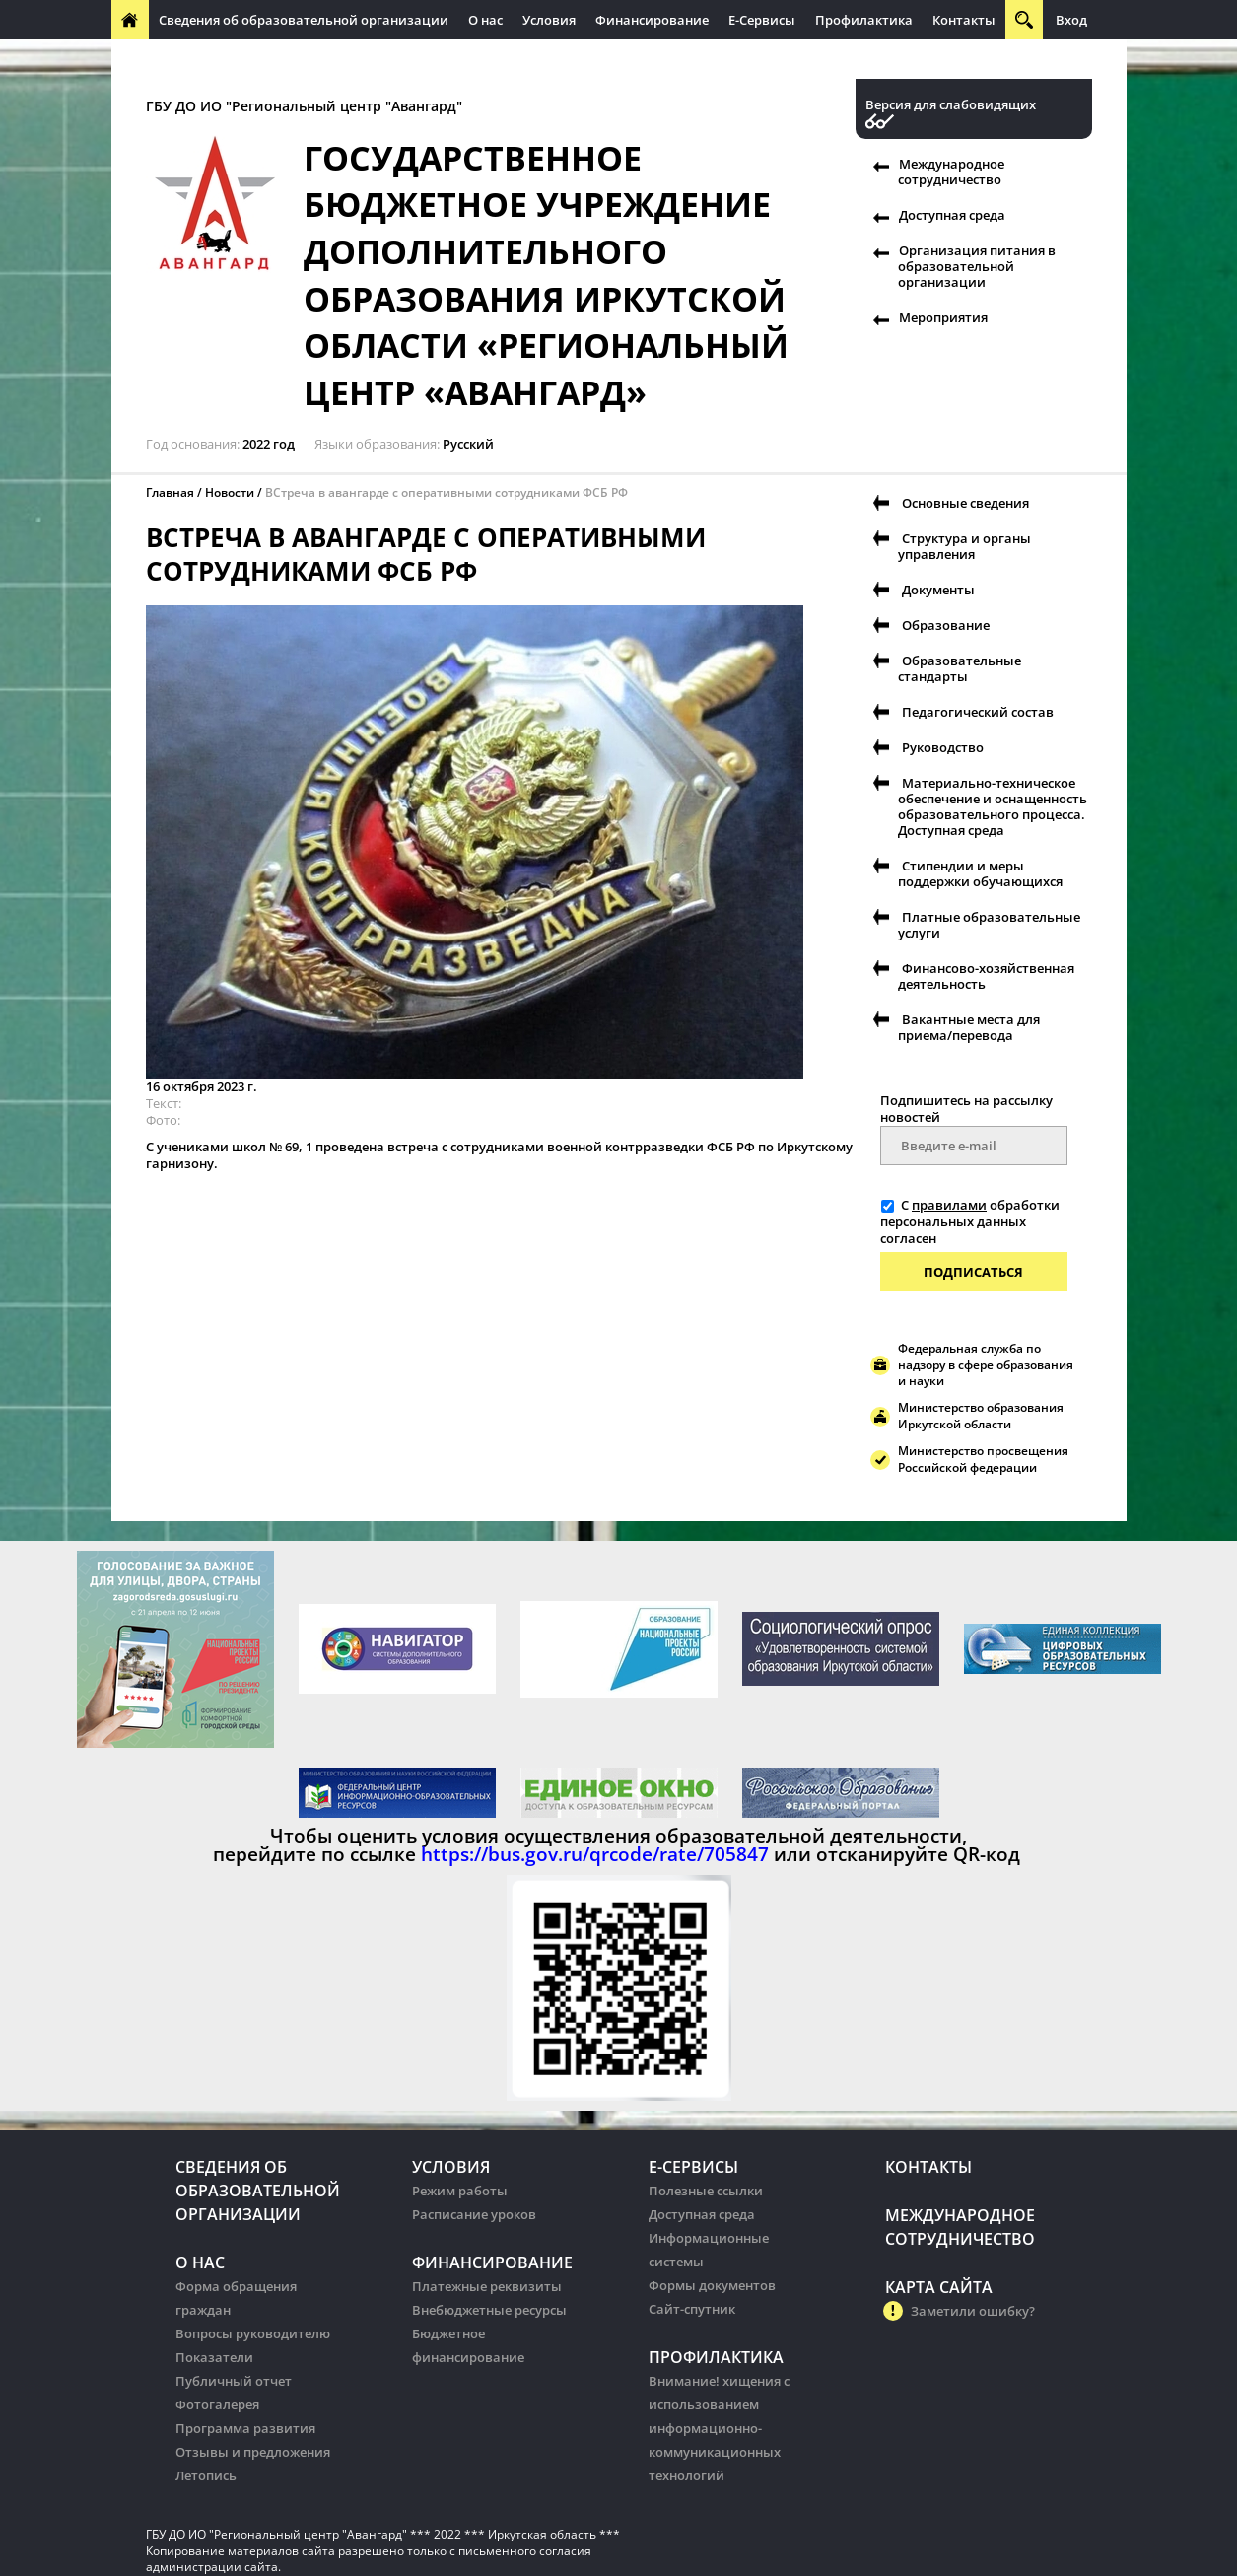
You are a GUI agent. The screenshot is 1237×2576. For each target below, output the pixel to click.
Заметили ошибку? (973, 2311)
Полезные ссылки (706, 2190)
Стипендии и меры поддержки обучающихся (980, 873)
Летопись (206, 2475)
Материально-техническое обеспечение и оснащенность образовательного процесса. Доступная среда (992, 806)
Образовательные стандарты (959, 668)
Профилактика (864, 20)
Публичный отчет (233, 2381)
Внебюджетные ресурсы (489, 2310)
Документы (938, 589)
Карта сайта (939, 2287)
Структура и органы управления (964, 546)
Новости (229, 492)
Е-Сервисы (761, 20)
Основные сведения (965, 503)
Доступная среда (952, 215)
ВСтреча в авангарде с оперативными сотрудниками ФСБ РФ (446, 492)
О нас (485, 20)
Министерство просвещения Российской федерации (983, 1459)
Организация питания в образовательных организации (537, 59)
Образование (946, 625)
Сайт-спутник (692, 2309)
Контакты (964, 20)
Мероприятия (943, 317)
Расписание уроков (474, 2214)
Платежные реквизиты (487, 2286)
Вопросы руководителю (252, 2333)
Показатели (214, 2357)
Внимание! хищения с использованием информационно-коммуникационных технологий (719, 2428)
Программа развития (245, 2428)
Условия (549, 20)
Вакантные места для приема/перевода (969, 1027)
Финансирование (652, 20)
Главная (170, 492)
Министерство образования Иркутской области (981, 1415)
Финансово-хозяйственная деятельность (986, 976)
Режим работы (460, 2190)
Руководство (943, 747)
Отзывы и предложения (252, 2452)
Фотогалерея (217, 2404)
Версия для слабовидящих (950, 105)
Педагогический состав (978, 712)
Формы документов (712, 2285)
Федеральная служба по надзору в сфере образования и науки (985, 1365)
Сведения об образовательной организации (303, 20)
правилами (949, 1205)
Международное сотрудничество (227, 59)
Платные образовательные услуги (989, 924)
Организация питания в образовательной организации (977, 266)
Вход (1071, 20)
